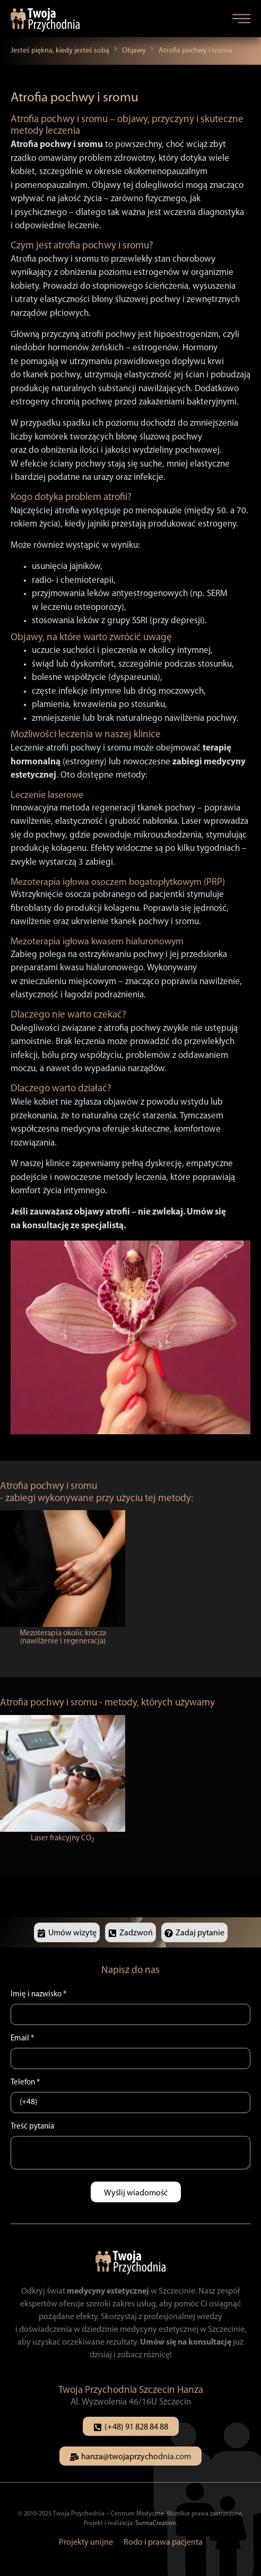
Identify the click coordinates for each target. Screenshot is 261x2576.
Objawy (134, 51)
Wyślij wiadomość (136, 2193)
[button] (241, 19)
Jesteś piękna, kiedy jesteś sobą (60, 51)
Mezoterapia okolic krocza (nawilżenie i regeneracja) (63, 1637)
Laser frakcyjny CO (62, 1838)
